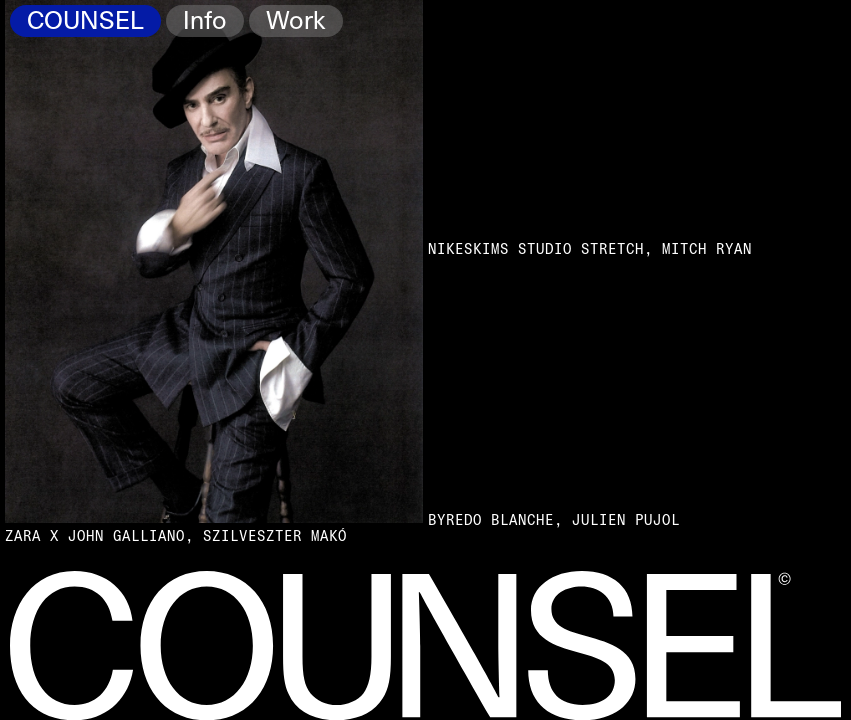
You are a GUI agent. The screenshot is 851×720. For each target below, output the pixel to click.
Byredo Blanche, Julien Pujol (554, 520)
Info (205, 21)
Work (295, 21)
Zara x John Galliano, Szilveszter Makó (176, 536)
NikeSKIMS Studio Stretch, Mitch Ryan (590, 249)
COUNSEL (85, 21)
